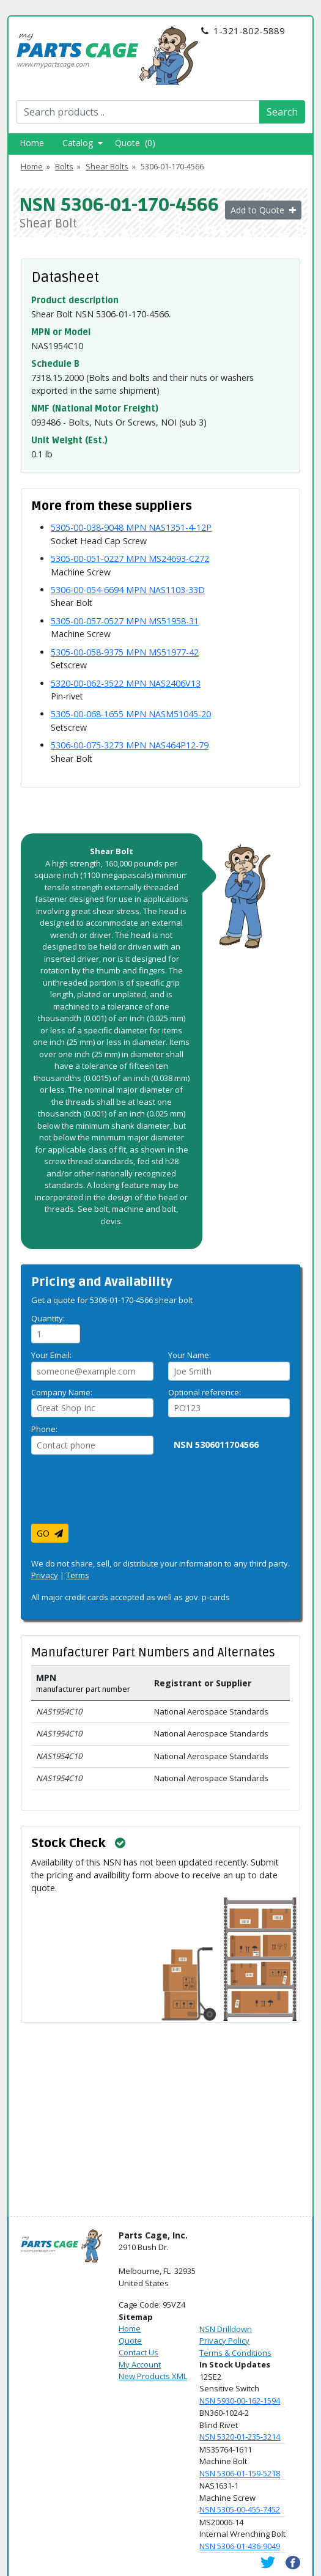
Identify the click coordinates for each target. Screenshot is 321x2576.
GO (50, 1533)
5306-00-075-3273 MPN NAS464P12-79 (129, 745)
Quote (130, 2340)
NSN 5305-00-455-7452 (239, 2509)
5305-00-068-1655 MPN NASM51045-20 (131, 714)
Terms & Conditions (235, 2352)
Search (282, 112)
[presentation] (124, 1494)
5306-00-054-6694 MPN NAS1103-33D (128, 590)
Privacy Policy (224, 2340)
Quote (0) (135, 143)
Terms (77, 1575)
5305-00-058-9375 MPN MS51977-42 (125, 652)
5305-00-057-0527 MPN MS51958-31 (125, 621)
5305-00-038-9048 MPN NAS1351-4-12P (131, 527)
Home (32, 143)
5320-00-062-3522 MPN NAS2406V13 (126, 683)
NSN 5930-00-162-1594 (239, 2400)
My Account (140, 2364)
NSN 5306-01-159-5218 (239, 2473)
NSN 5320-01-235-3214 (239, 2436)
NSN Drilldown (225, 2328)
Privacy (44, 1575)
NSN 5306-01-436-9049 (239, 2546)
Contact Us (138, 2352)
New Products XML (153, 2376)
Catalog (82, 143)
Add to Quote (263, 210)
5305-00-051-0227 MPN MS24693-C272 (130, 558)
